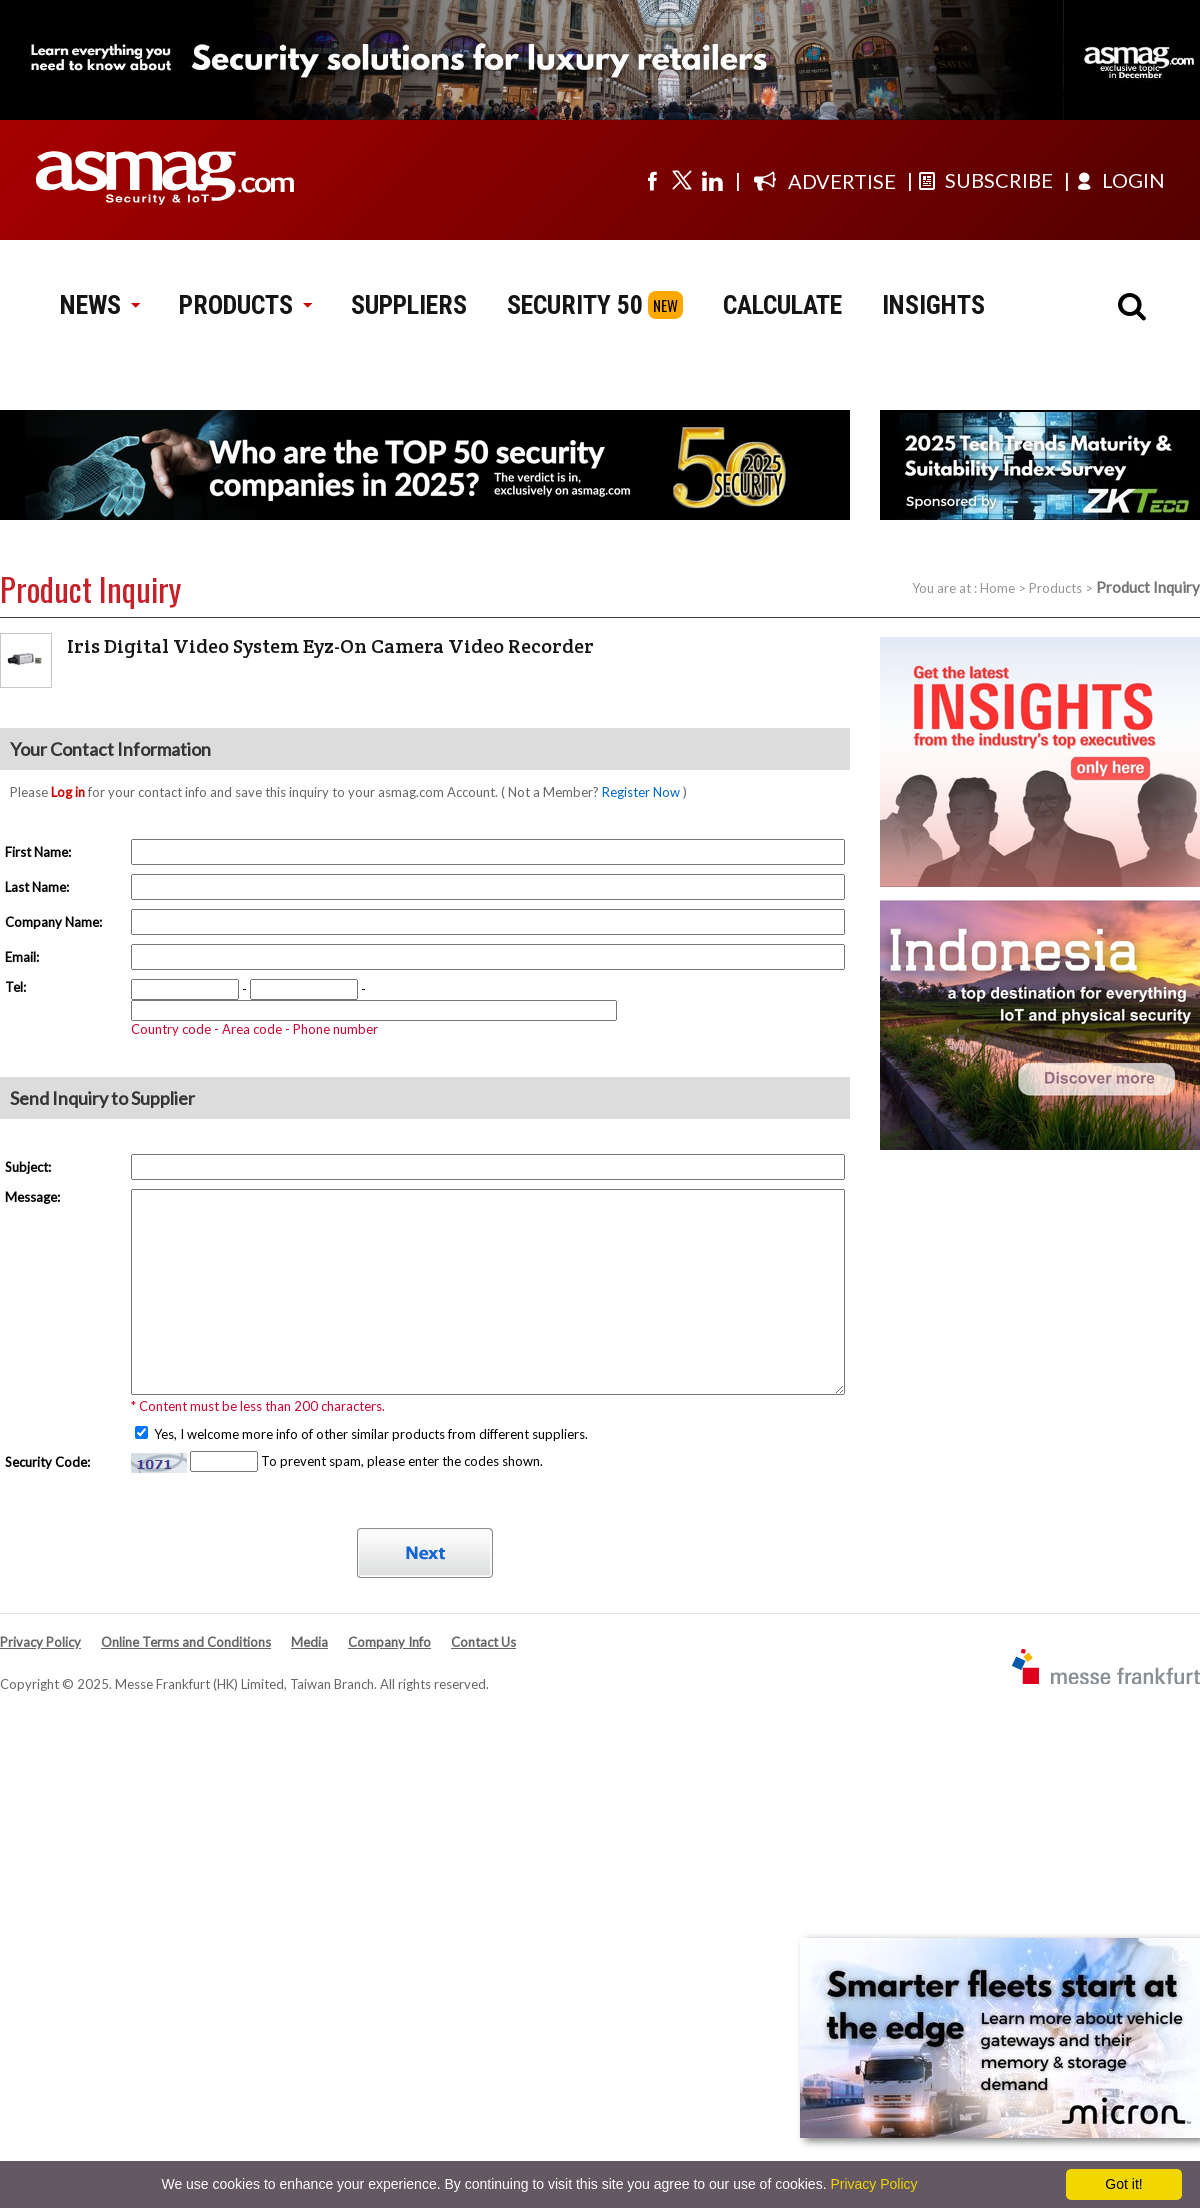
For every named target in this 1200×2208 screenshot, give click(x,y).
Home (997, 588)
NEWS (99, 305)
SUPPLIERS (409, 305)
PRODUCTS (245, 305)
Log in (68, 792)
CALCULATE (782, 305)
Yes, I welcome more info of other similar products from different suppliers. (369, 1434)
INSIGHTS (933, 305)
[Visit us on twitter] (682, 180)
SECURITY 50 (575, 305)
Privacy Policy (40, 1642)
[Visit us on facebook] (652, 180)
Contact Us (483, 1642)
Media (309, 1642)
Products (1055, 588)
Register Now (641, 792)
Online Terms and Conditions (186, 1642)
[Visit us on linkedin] (712, 180)
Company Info (389, 1642)
